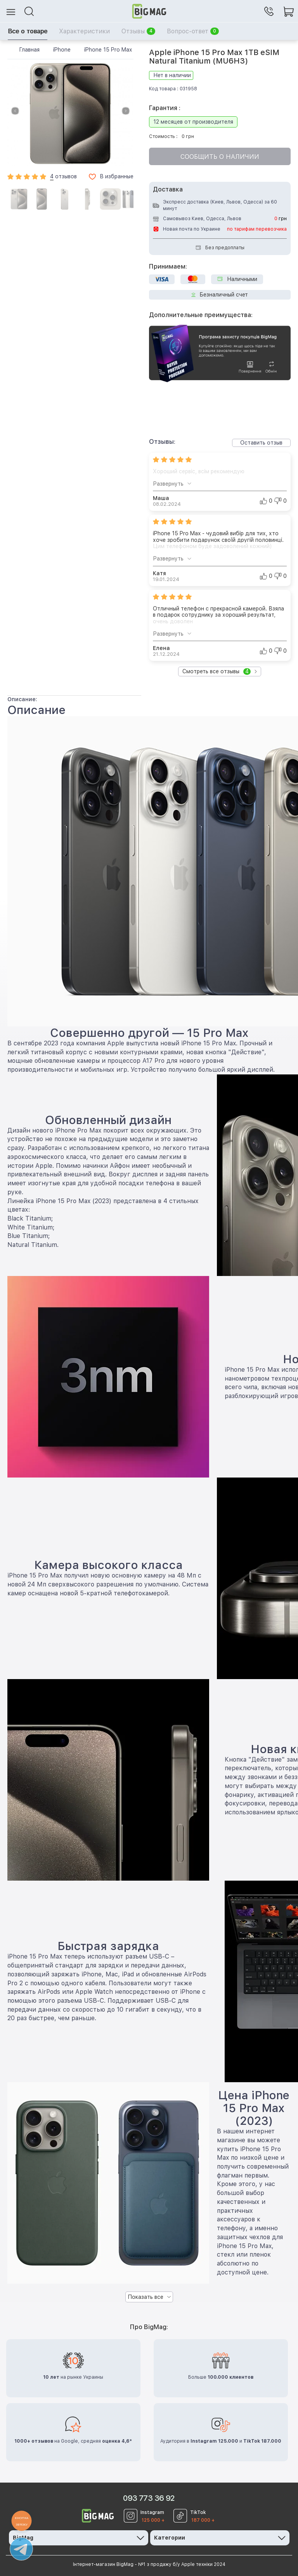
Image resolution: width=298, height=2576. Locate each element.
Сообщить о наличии (219, 156)
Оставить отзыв (261, 443)
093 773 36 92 (149, 2498)
